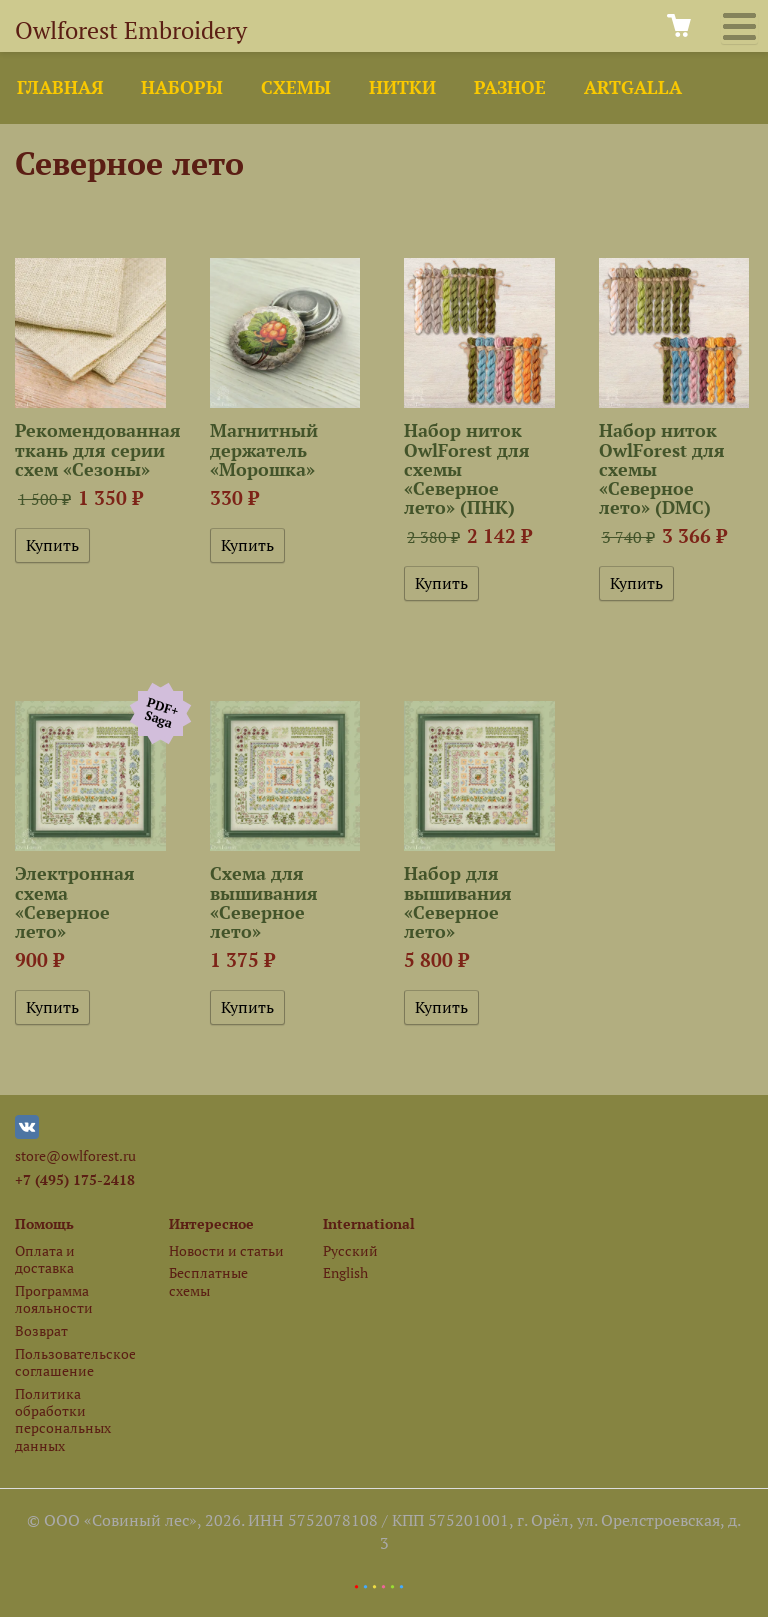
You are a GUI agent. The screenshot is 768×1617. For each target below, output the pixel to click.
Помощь (44, 1223)
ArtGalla (633, 87)
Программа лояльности (54, 1299)
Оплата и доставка (45, 1259)
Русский (350, 1250)
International (369, 1223)
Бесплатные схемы (208, 1281)
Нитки (402, 87)
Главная (60, 87)
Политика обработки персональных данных (63, 1419)
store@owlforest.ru (75, 1155)
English (345, 1272)
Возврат (41, 1330)
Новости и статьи (226, 1250)
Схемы (296, 87)
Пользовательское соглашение (75, 1362)
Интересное (211, 1223)
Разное (510, 87)
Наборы (182, 87)
